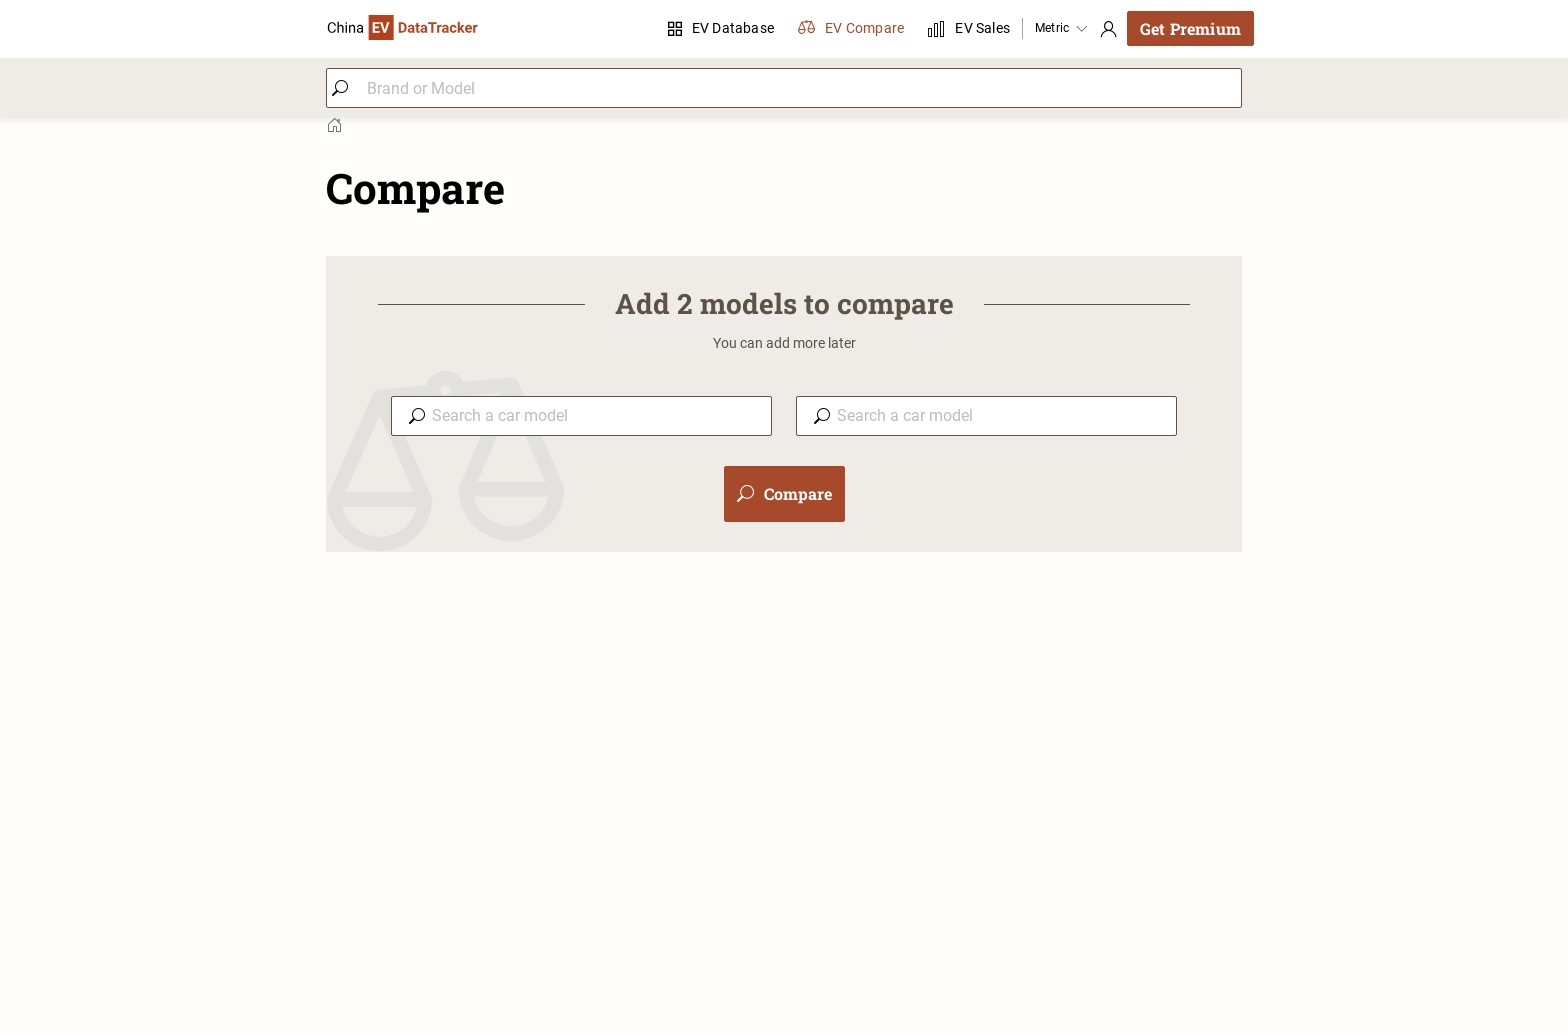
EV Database (721, 28)
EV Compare (851, 29)
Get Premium (1190, 28)
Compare (784, 493)
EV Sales (969, 28)
